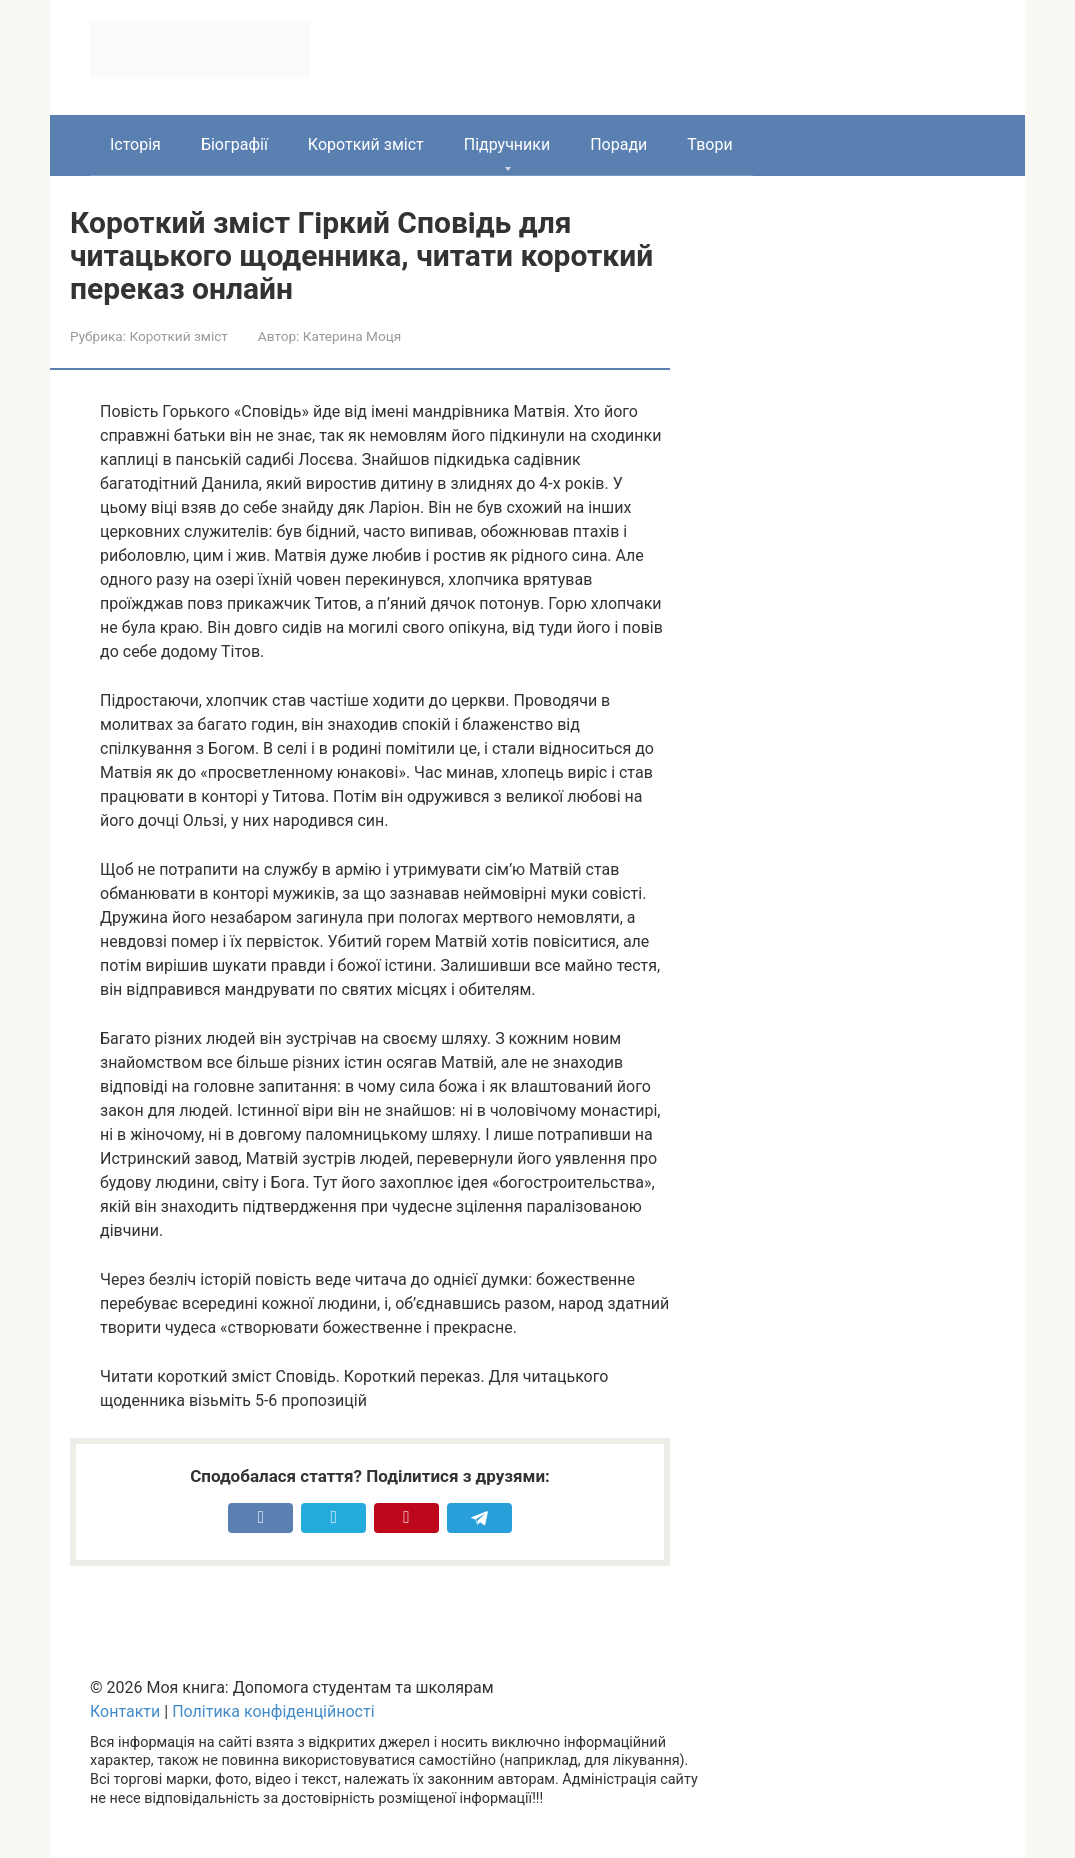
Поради (618, 144)
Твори (709, 144)
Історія (135, 144)
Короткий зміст (366, 144)
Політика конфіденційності (273, 1711)
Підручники (507, 144)
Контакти (125, 1711)
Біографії (234, 144)
